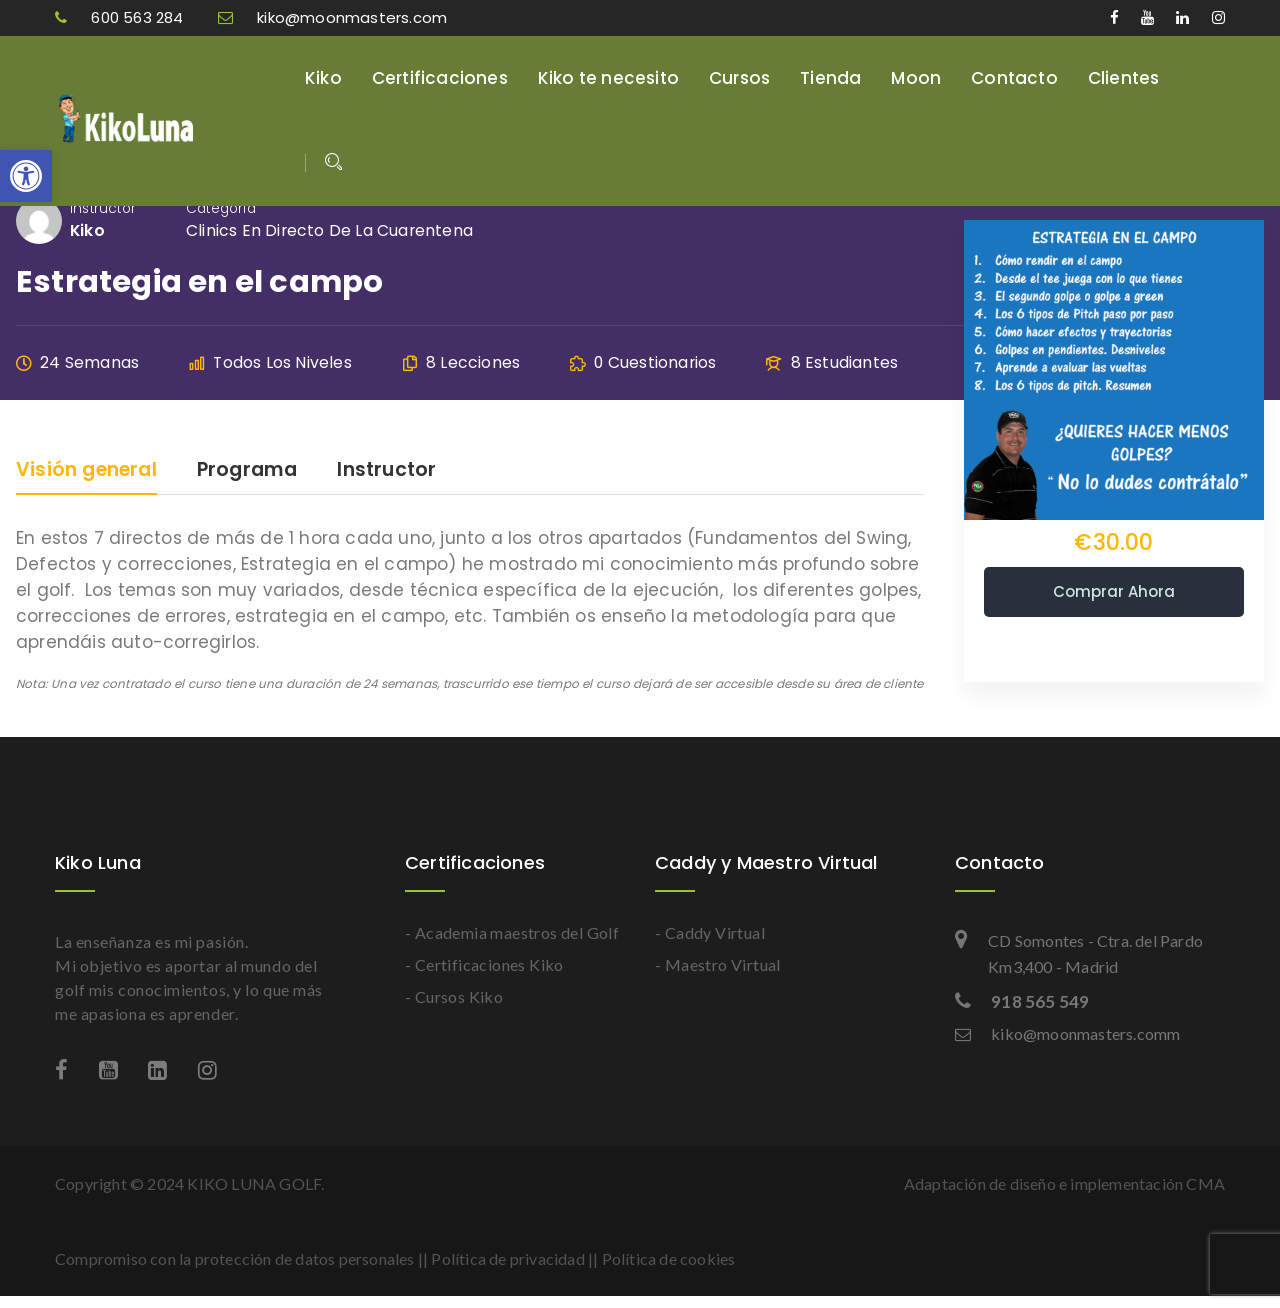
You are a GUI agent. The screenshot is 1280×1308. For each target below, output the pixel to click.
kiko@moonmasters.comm (1067, 1033)
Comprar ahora (1114, 591)
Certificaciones (440, 78)
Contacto (1014, 78)
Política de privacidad (507, 1258)
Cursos (739, 78)
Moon (916, 78)
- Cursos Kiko (454, 996)
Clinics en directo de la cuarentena (329, 230)
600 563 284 (121, 17)
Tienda (830, 78)
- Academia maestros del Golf (512, 932)
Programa (247, 471)
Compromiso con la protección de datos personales (235, 1258)
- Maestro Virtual (718, 964)
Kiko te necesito (608, 78)
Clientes (1124, 78)
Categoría (221, 208)
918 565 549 (1022, 1001)
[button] (26, 176)
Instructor (103, 208)
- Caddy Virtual (710, 932)
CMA (1205, 1183)
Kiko (323, 78)
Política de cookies (669, 1258)
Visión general (86, 471)
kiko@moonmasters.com (332, 17)
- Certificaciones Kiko (484, 964)
